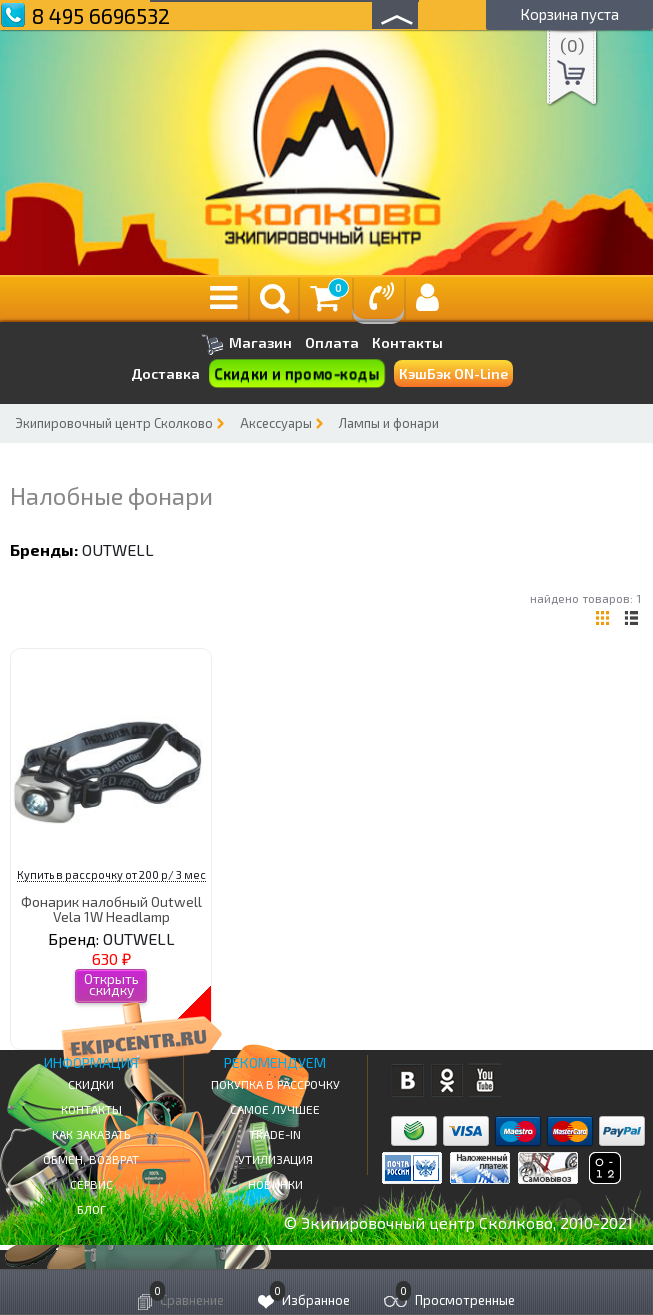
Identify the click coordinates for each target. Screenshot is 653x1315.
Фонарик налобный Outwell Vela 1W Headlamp (111, 909)
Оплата (332, 343)
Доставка (165, 373)
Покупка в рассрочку (275, 1084)
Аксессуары (276, 423)
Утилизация (275, 1159)
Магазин (246, 344)
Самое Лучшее (275, 1109)
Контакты (407, 343)
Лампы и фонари (389, 423)
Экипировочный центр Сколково (114, 423)
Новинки (275, 1184)
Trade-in (275, 1134)
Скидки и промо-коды (296, 373)
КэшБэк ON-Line (453, 373)
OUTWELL (118, 549)
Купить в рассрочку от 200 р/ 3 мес (111, 874)
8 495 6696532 (101, 15)
